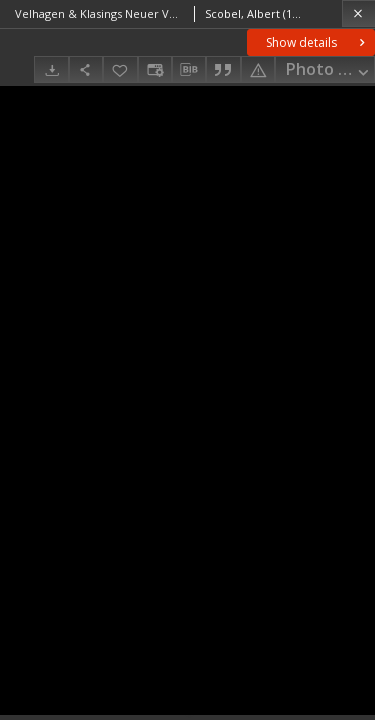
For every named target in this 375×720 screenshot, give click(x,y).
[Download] (51, 69)
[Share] (86, 69)
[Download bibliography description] (189, 70)
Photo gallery (330, 70)
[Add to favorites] (120, 69)
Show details (317, 42)
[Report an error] (258, 69)
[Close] (358, 13)
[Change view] (155, 69)
